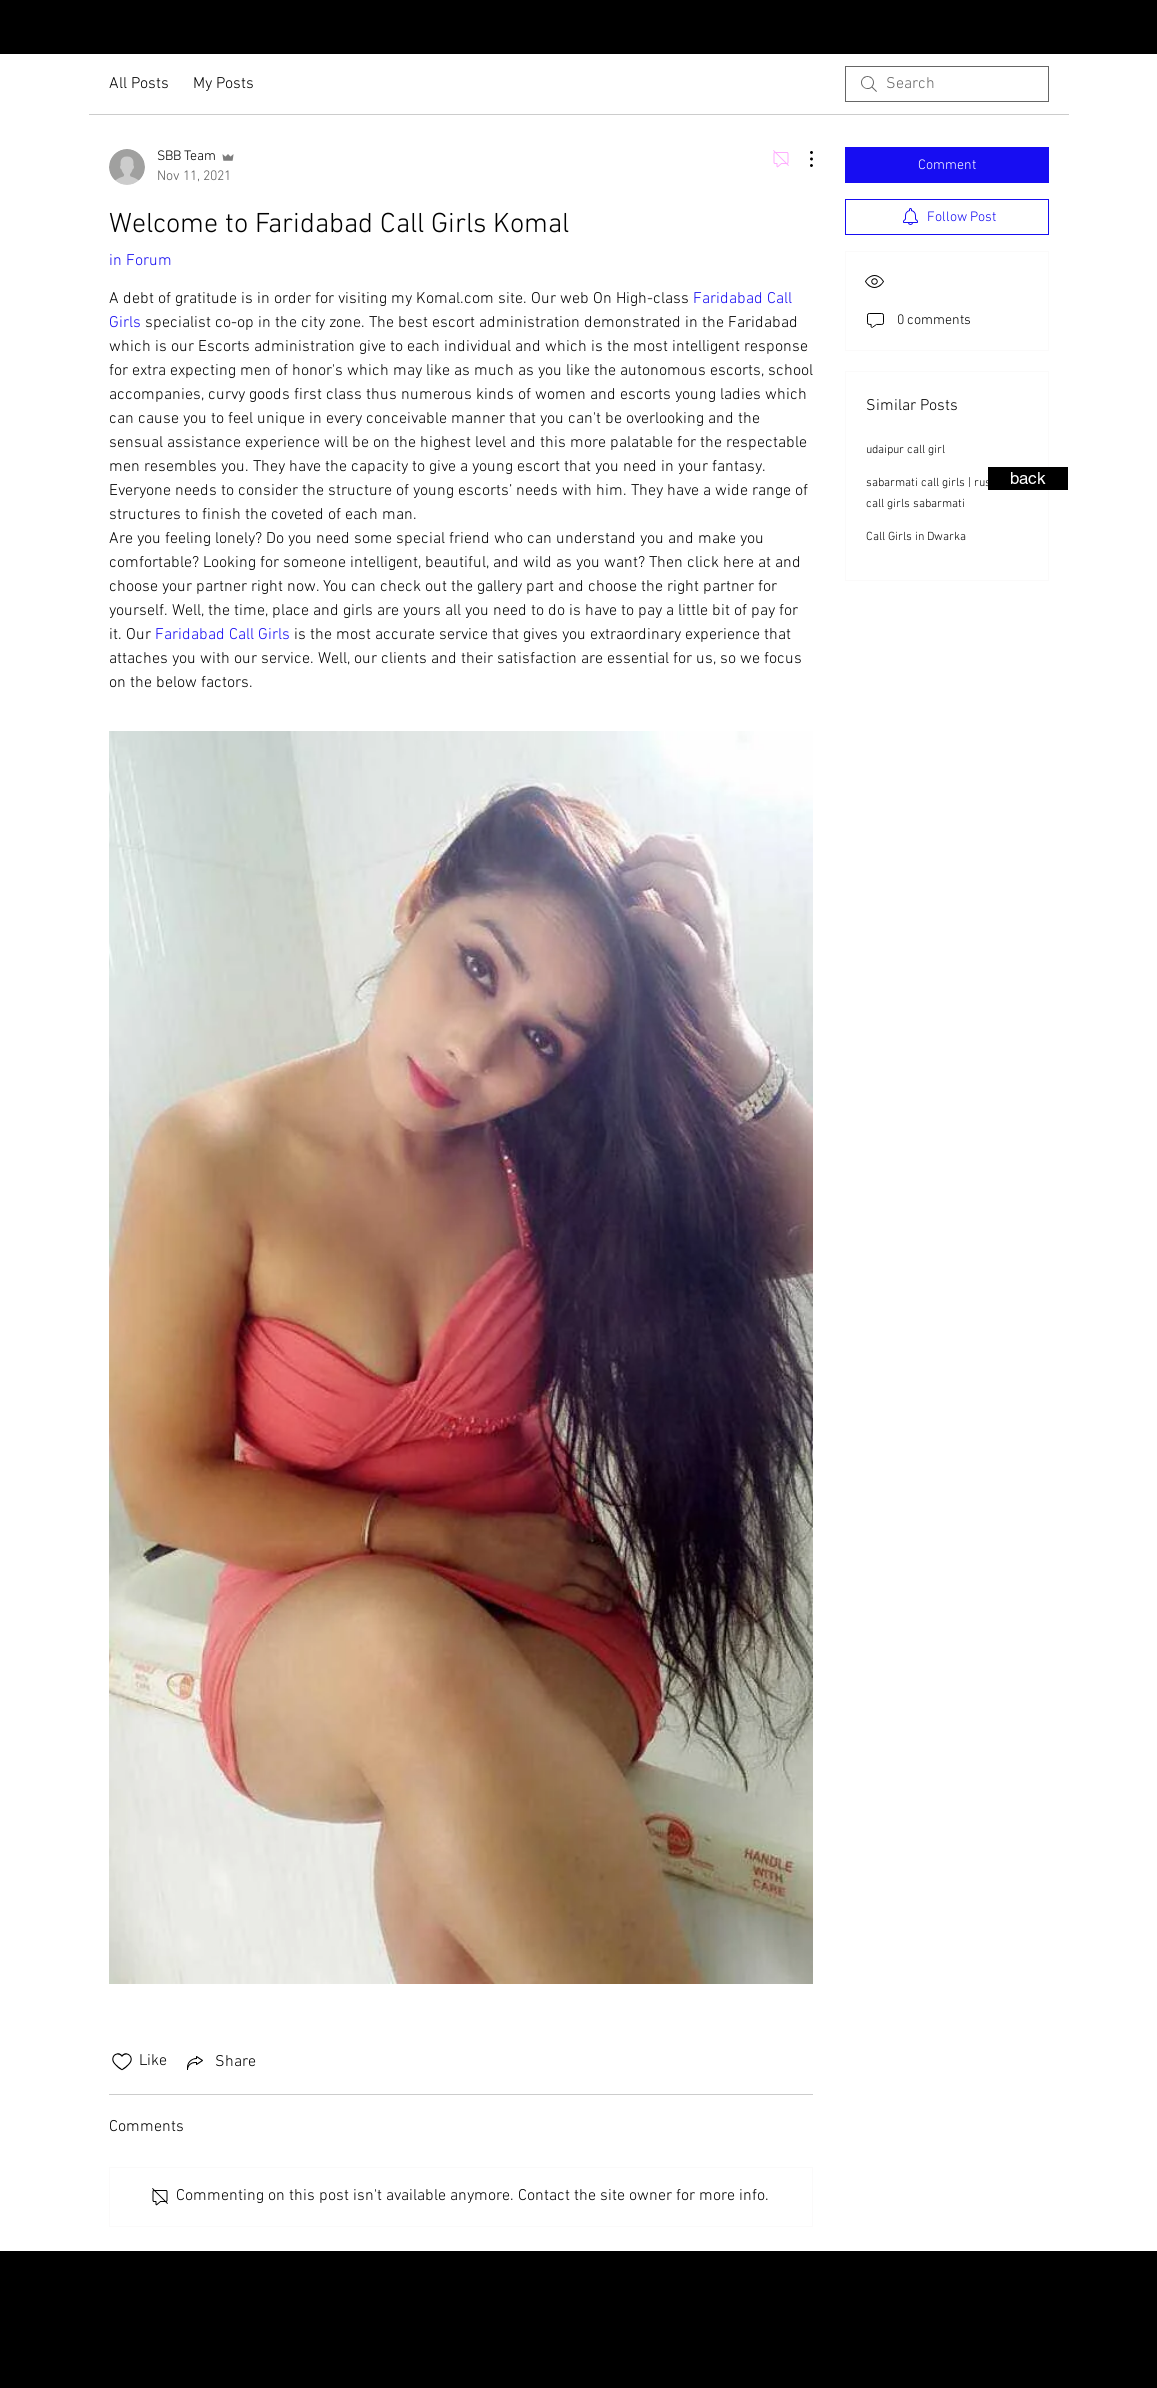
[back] (1028, 478)
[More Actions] (801, 159)
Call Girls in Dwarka (916, 537)
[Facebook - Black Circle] (1137, 29)
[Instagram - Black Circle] (1105, 29)
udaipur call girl (905, 450)
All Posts (139, 84)
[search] (947, 84)
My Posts (223, 84)
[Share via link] (219, 2062)
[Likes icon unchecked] (122, 2062)
